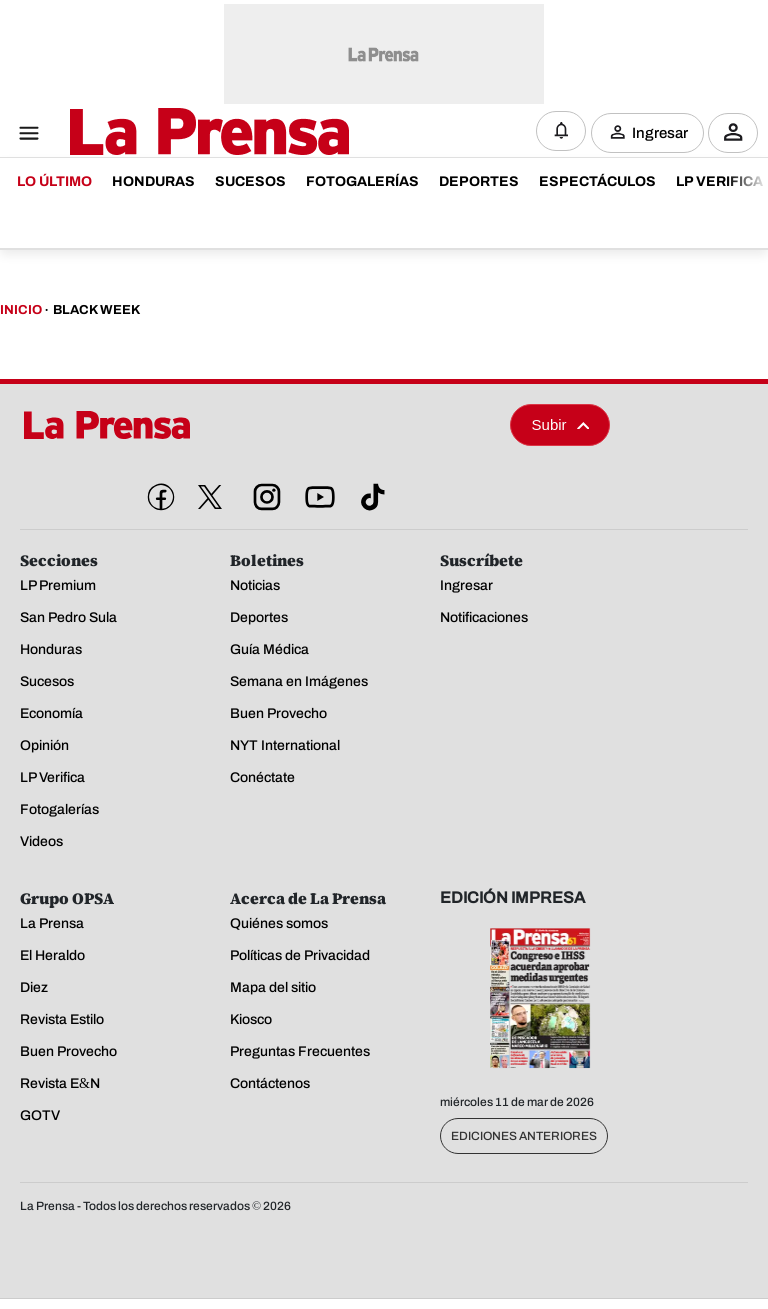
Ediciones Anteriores (524, 1136)
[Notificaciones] (561, 131)
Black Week (96, 310)
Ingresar (660, 132)
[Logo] (160, 133)
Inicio (21, 310)
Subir (561, 424)
